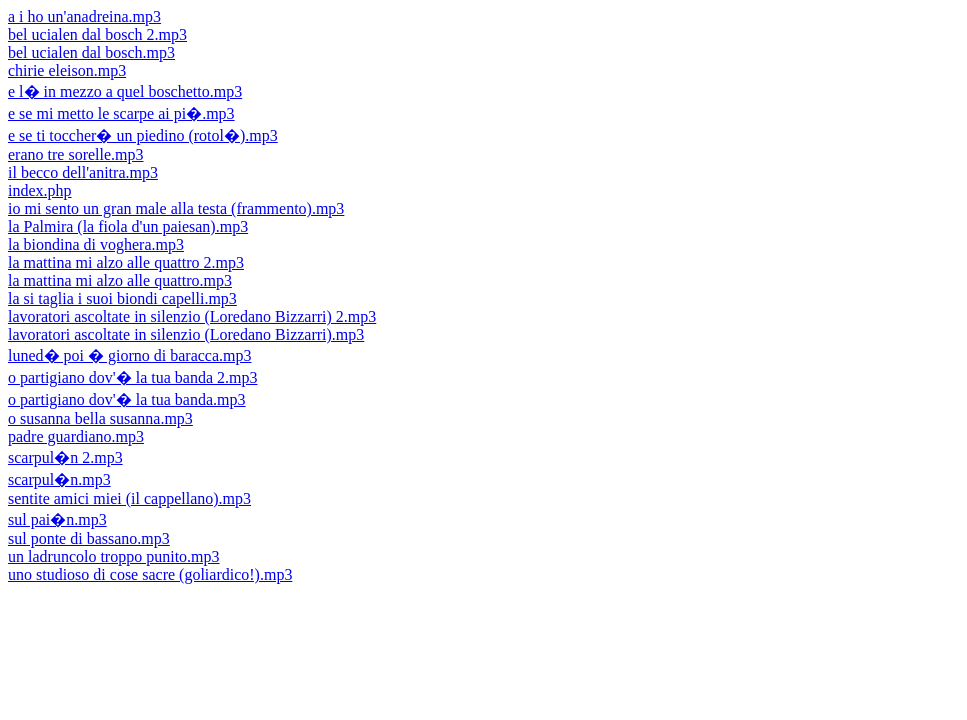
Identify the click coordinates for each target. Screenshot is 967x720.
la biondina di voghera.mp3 (96, 244)
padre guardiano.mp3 (76, 436)
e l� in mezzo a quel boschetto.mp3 (125, 91)
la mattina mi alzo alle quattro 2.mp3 (126, 262)
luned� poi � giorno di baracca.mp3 (130, 355)
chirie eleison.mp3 (67, 70)
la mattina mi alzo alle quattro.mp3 (120, 280)
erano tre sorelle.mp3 (76, 154)
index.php (40, 190)
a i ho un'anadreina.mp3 (84, 16)
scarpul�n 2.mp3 (65, 457)
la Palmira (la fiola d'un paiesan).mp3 (128, 226)
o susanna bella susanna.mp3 (100, 418)
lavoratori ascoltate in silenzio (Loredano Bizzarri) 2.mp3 (192, 316)
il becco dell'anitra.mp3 (83, 172)
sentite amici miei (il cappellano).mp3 (129, 498)
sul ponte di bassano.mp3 (89, 538)
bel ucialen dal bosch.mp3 (91, 52)
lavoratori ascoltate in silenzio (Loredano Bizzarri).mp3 (186, 334)
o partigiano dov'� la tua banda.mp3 (127, 399)
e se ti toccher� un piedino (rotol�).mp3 (143, 135)
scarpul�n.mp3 (59, 479)
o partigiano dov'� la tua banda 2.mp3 (133, 377)
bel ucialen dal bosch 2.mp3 (97, 34)
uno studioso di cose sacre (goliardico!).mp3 (150, 574)
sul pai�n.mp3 (57, 519)
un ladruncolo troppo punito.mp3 (114, 556)
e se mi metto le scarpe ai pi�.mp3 (121, 113)
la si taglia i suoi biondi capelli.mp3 (122, 298)
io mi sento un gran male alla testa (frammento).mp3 (176, 208)
